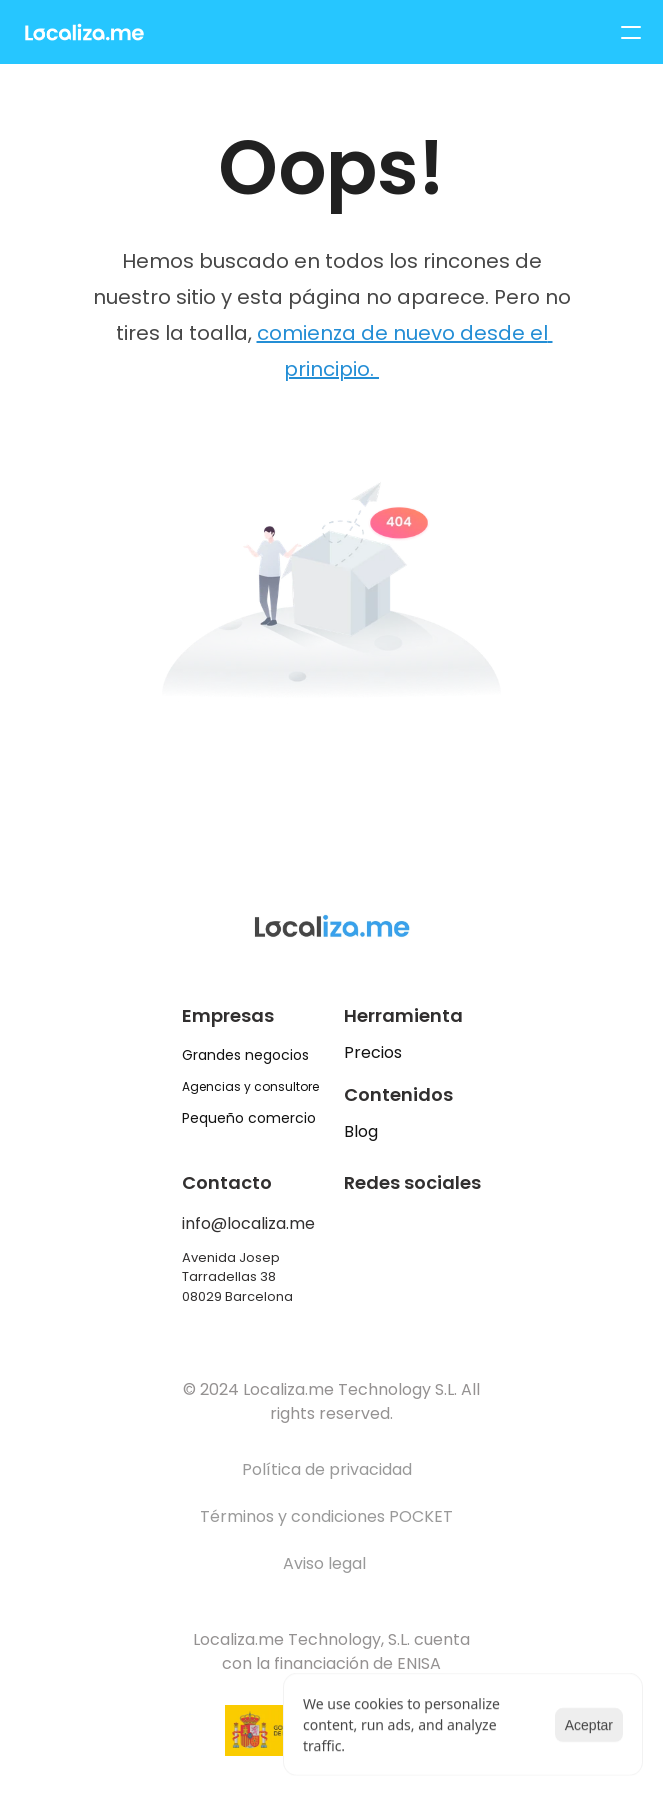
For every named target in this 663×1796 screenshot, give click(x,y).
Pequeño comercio (249, 1118)
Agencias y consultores (254, 1086)
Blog (361, 1131)
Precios (373, 1052)
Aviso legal (326, 1563)
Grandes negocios (245, 1055)
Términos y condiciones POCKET (326, 1516)
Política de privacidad (327, 1469)
